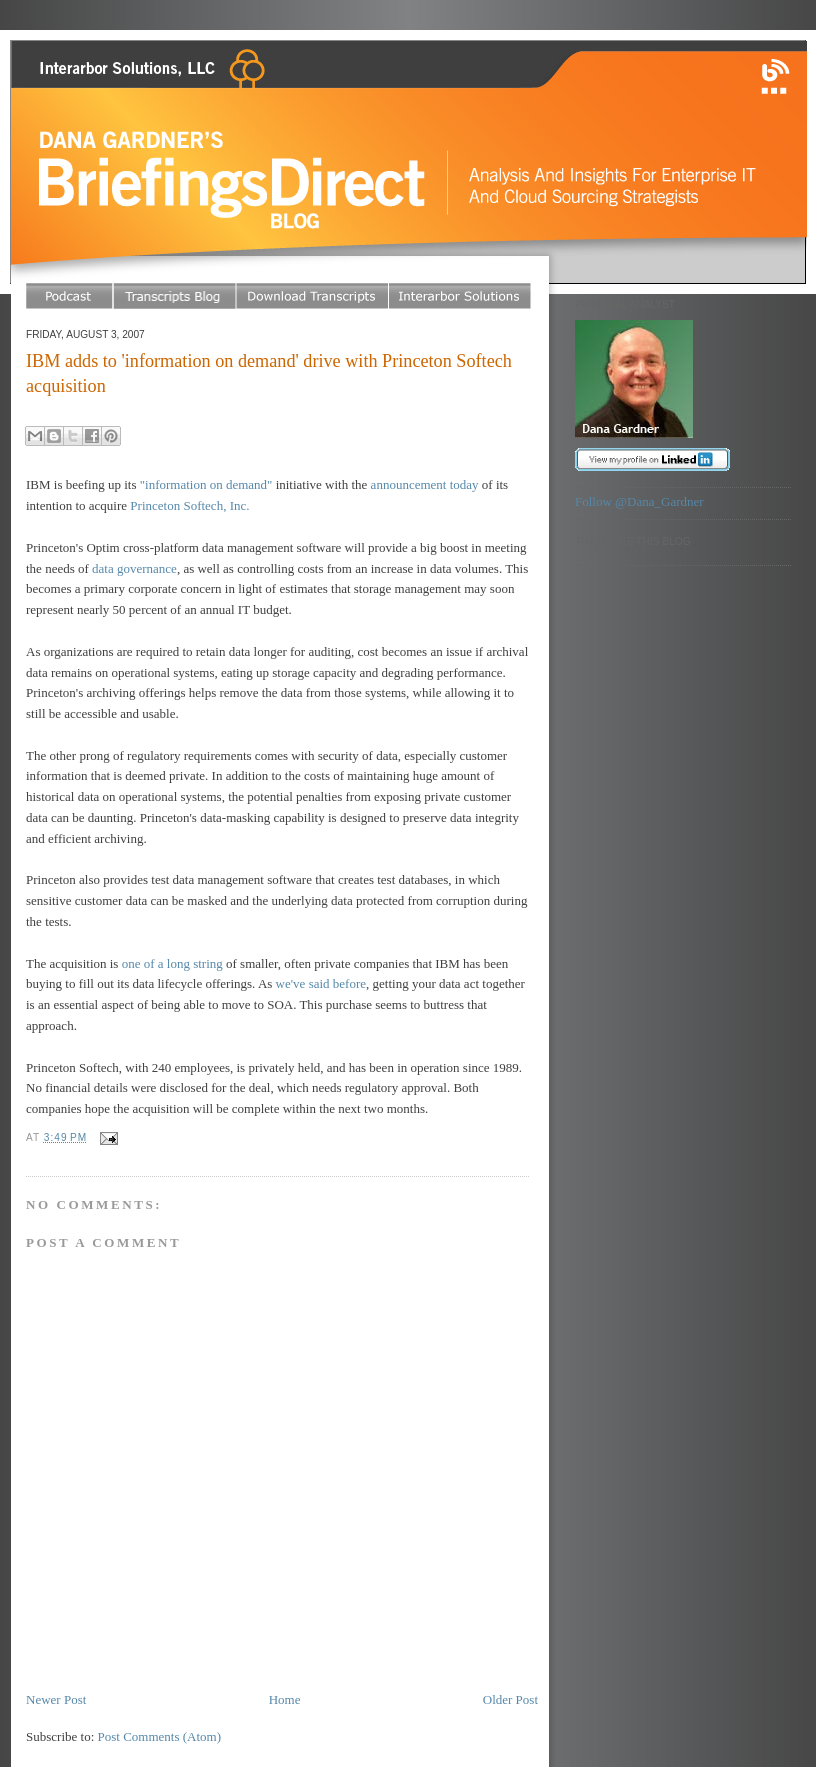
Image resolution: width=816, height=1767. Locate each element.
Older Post (510, 1699)
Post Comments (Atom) (160, 1736)
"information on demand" (206, 484)
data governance (134, 568)
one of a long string (172, 963)
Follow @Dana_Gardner (639, 501)
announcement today (425, 484)
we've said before (321, 983)
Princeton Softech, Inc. (189, 505)
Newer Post (56, 1699)
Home (285, 1699)
